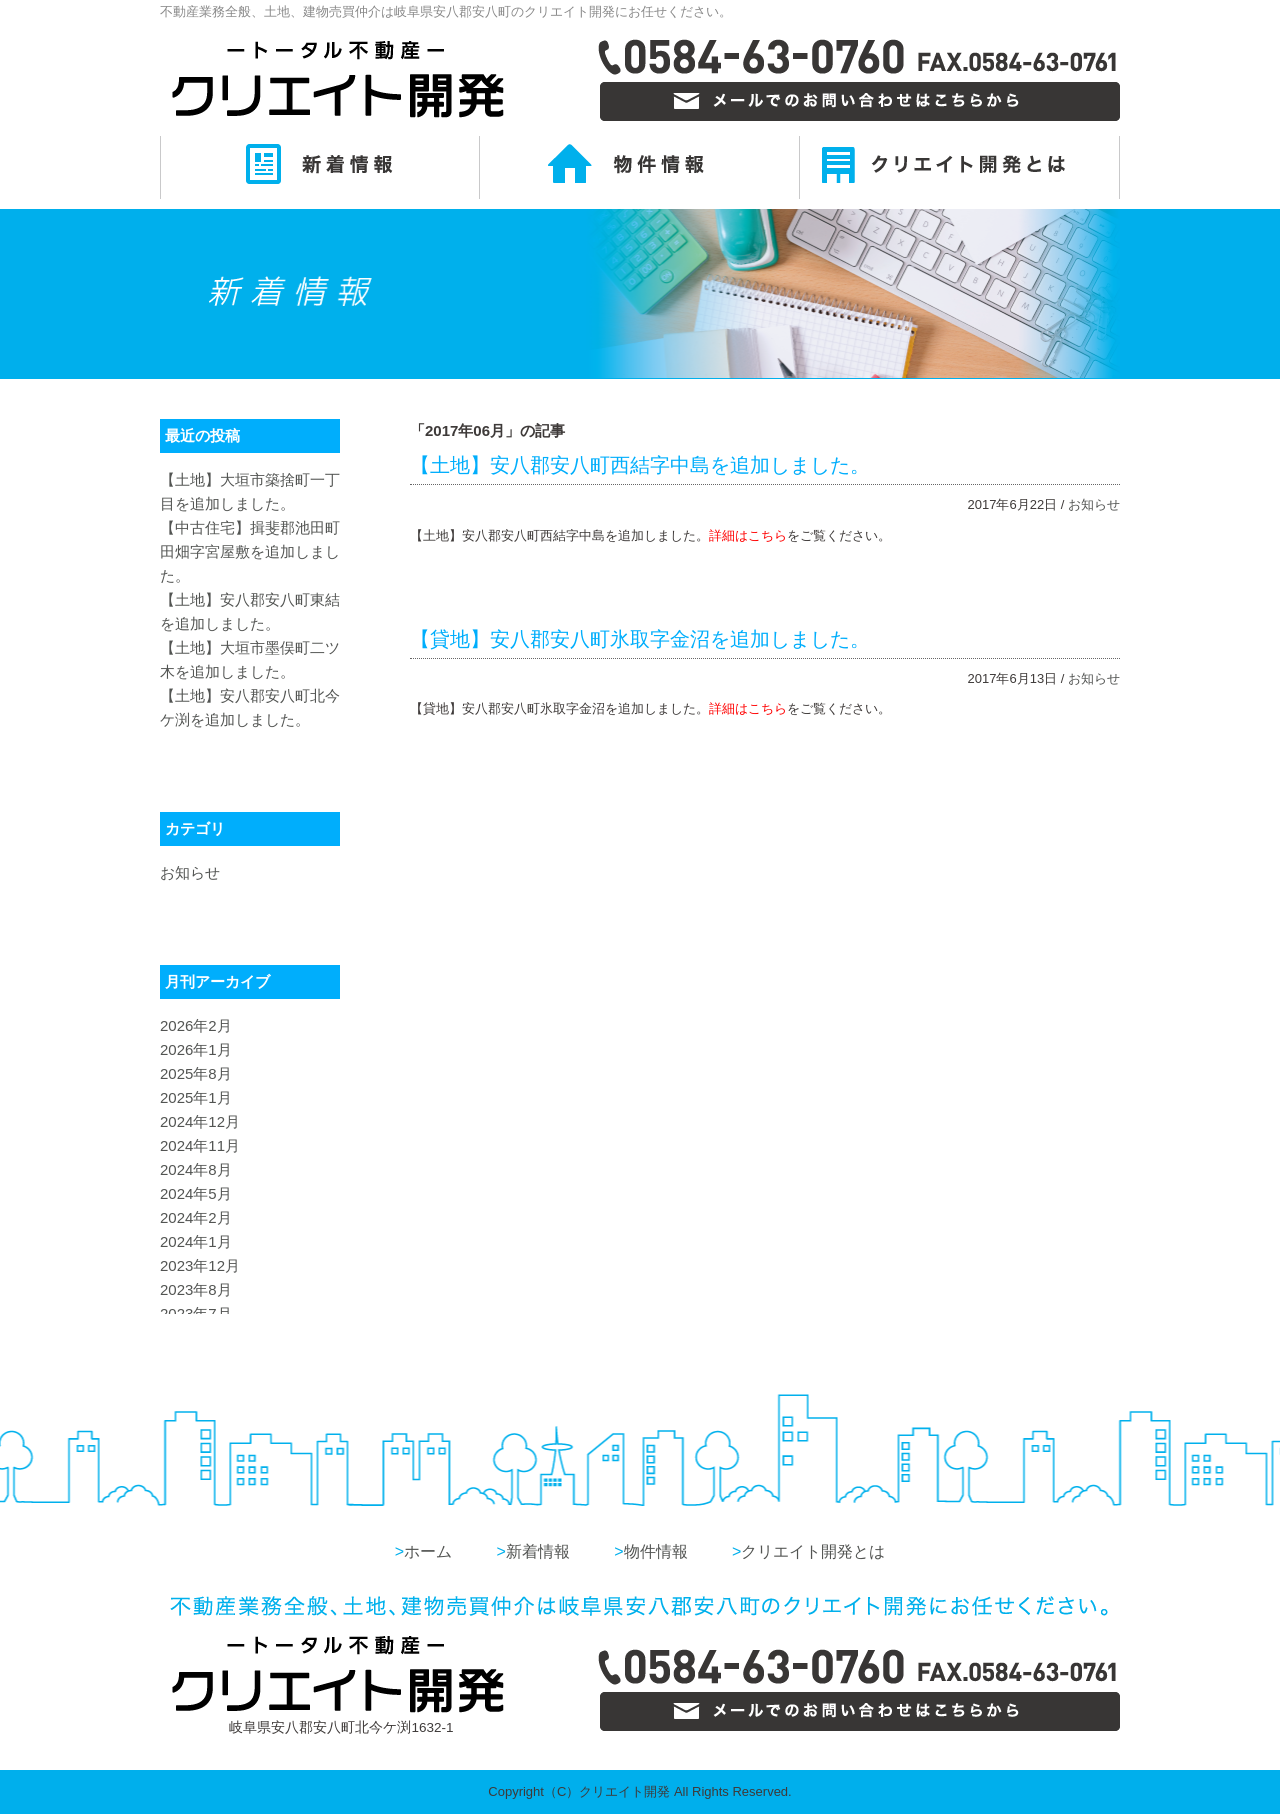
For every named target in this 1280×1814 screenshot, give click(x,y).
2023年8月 (196, 1289)
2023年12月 (200, 1265)
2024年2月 (196, 1217)
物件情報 (650, 1551)
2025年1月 (196, 1097)
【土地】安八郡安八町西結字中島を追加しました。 (640, 465)
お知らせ (1094, 504)
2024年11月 (200, 1145)
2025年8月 (196, 1073)
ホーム (423, 1551)
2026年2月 (196, 1025)
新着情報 (532, 1551)
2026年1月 (196, 1049)
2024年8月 (196, 1169)
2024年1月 (196, 1241)
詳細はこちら (748, 535)
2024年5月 (196, 1193)
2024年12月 (200, 1121)
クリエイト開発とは (808, 1551)
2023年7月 (196, 1313)
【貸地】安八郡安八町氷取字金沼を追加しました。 (640, 639)
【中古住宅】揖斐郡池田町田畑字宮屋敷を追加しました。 (250, 551)
